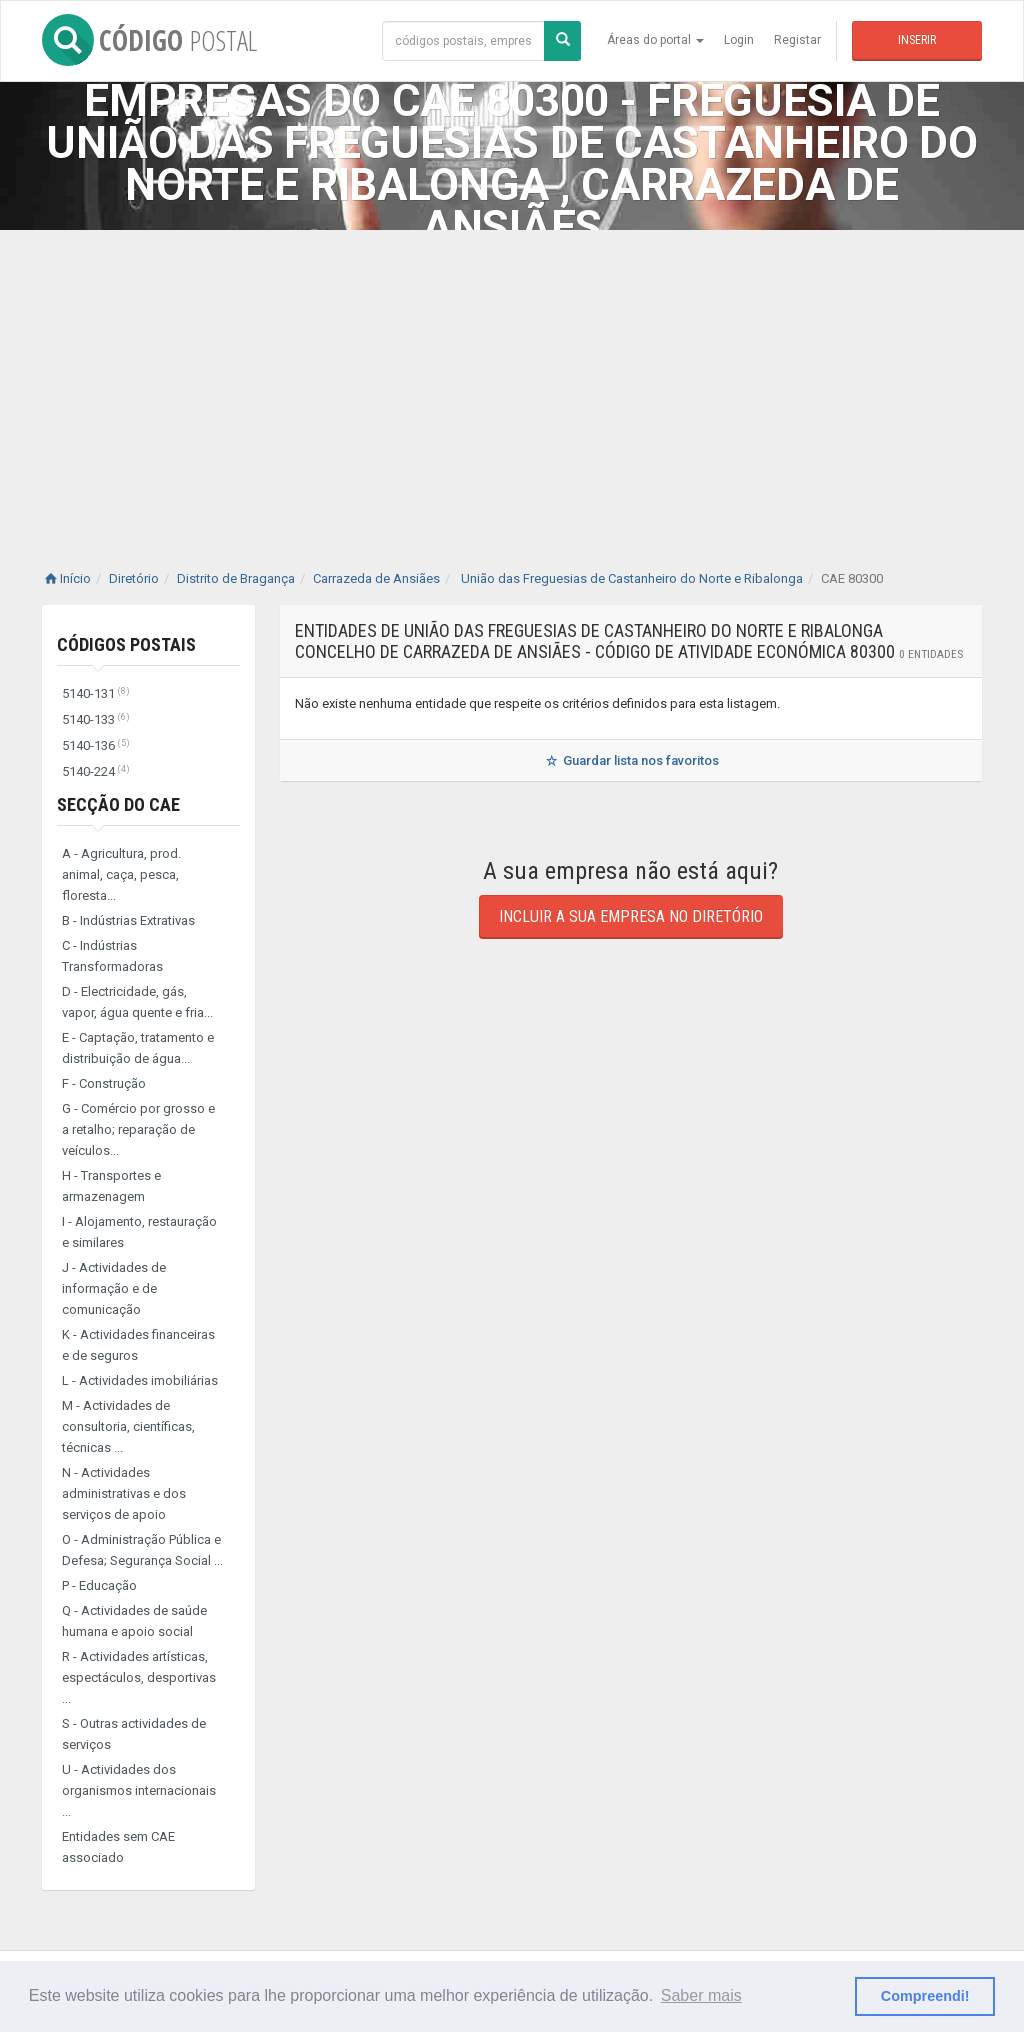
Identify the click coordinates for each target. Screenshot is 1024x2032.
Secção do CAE (118, 804)
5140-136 (96, 745)
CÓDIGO (149, 40)
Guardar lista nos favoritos (630, 760)
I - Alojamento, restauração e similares (139, 1232)
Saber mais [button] (701, 1995)
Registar (797, 40)
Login (739, 40)
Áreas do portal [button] (655, 40)
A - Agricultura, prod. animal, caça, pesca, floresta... (121, 874)
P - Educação (99, 1585)
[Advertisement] (512, 380)
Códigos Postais (126, 644)
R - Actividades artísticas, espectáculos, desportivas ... (139, 1677)
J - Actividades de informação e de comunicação (114, 1288)
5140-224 (96, 771)
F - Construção (104, 1083)
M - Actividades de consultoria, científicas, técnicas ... (128, 1426)
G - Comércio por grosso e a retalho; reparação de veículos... (138, 1129)
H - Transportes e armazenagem (111, 1186)
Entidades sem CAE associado (118, 1847)
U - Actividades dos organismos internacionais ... (139, 1790)
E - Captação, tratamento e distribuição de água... (138, 1048)
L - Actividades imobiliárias (140, 1380)
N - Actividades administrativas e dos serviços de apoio (124, 1493)
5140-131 (96, 693)
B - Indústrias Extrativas (128, 920)
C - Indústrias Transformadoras (112, 956)
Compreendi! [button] (925, 1996)
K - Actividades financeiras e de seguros (138, 1345)
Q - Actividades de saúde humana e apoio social (134, 1621)
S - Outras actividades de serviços (134, 1734)
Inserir (917, 40)
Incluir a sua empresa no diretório (631, 916)
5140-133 (96, 719)
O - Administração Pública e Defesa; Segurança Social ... (142, 1550)
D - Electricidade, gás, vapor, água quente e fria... (137, 1002)
